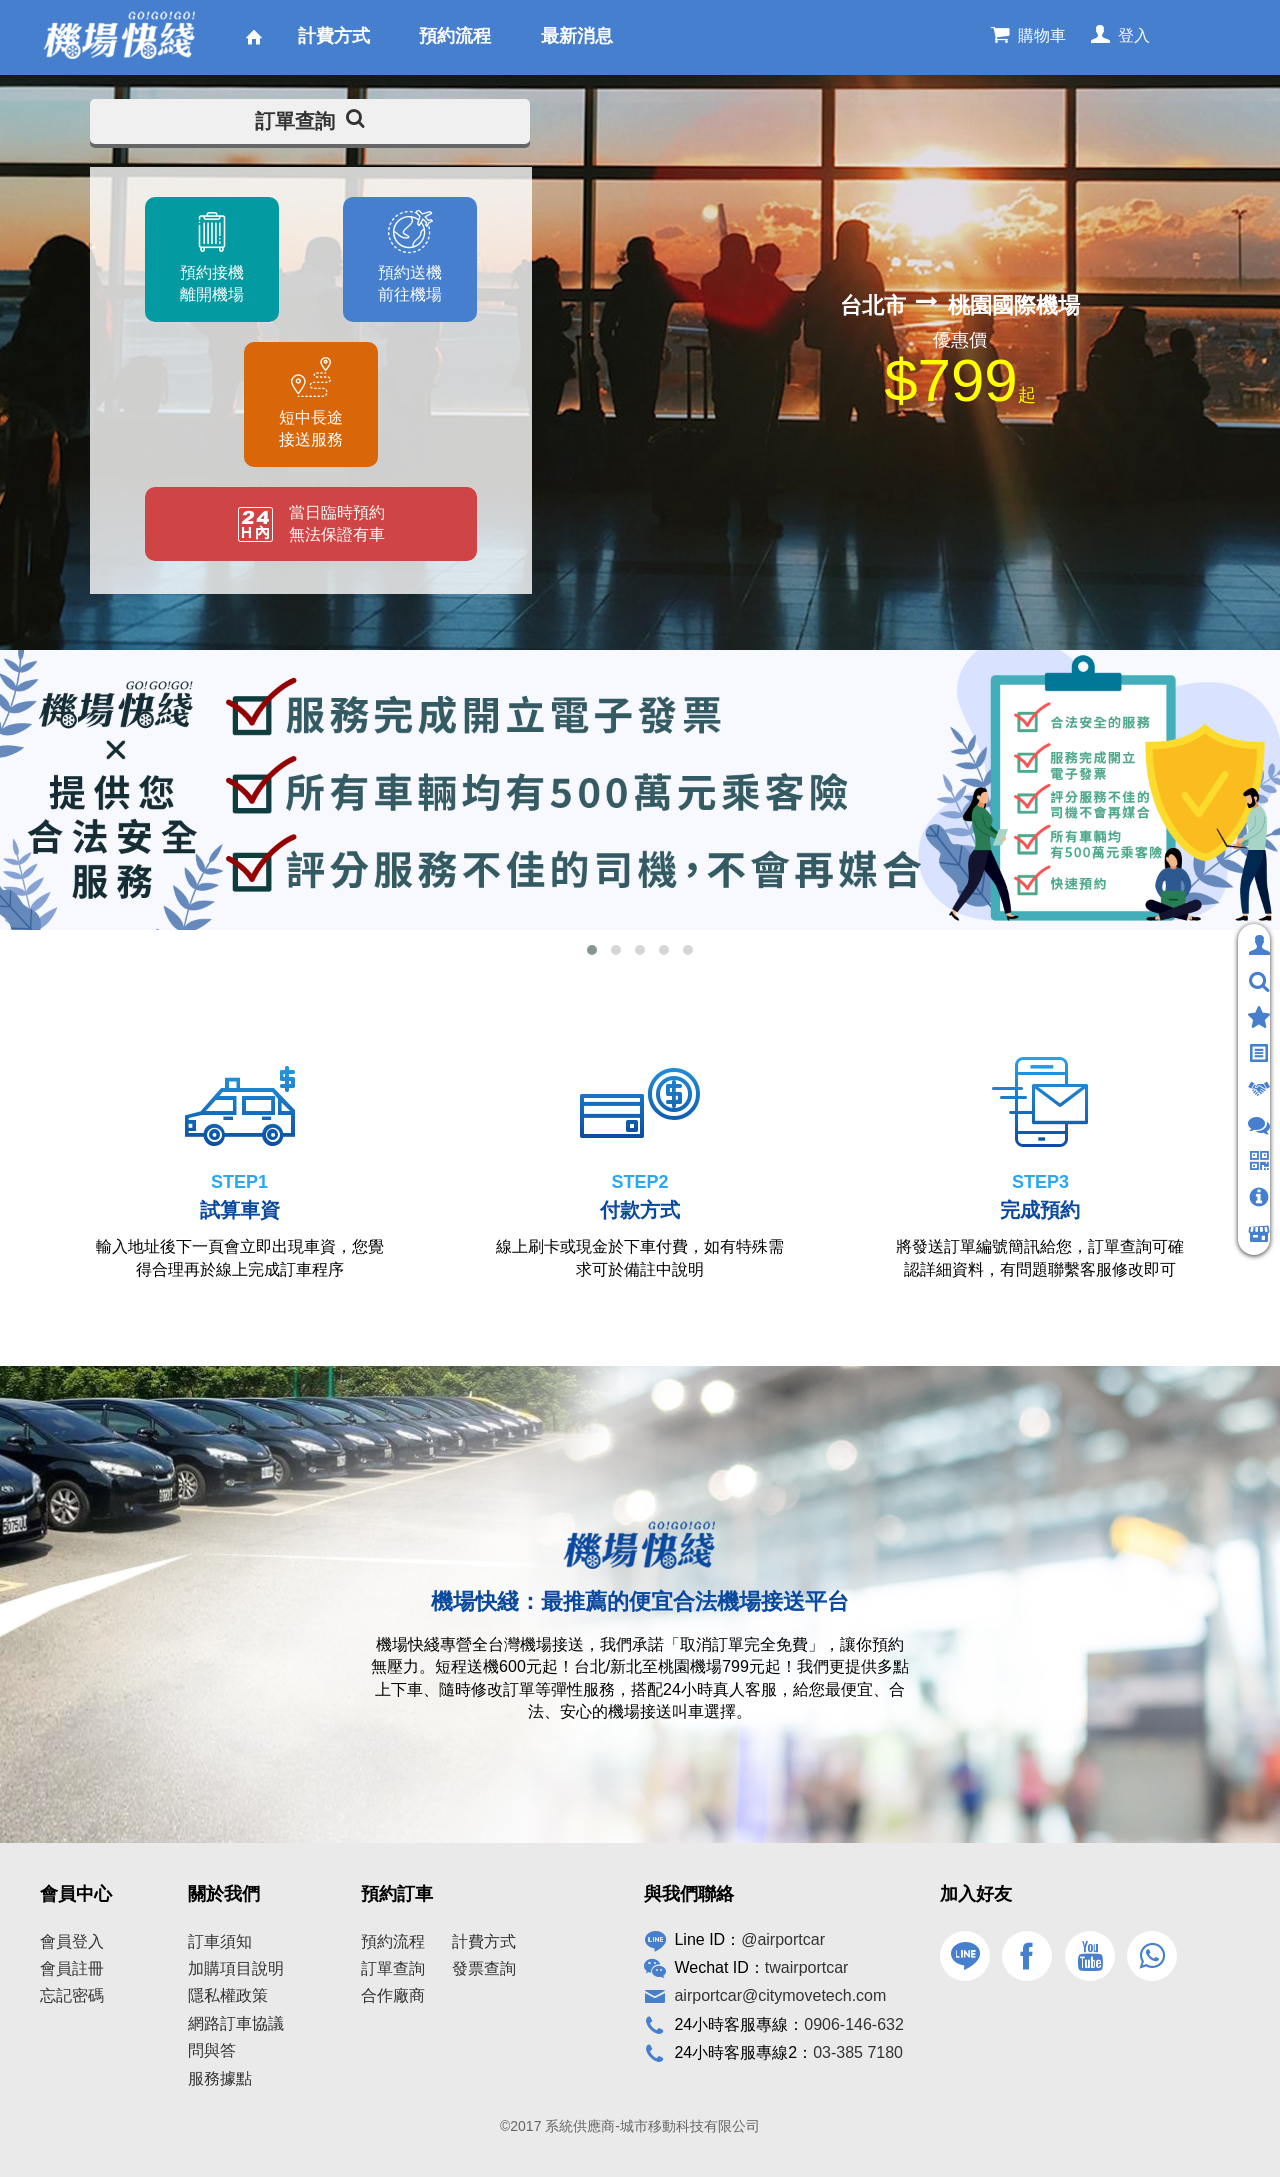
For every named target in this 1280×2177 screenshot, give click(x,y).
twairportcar (807, 1967)
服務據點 (220, 2078)
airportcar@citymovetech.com (780, 1995)
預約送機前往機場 (410, 283)
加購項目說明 (236, 1968)
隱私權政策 (228, 1995)
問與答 (212, 2050)
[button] (592, 950)
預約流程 (393, 1941)
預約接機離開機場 (212, 283)
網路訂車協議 (236, 2023)
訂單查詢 (310, 121)
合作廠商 (393, 1995)
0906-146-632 (854, 2024)
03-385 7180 (858, 2052)
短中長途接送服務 (311, 428)
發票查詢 (484, 1968)
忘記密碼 (72, 1995)
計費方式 (484, 1941)
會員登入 (72, 1941)
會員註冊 (72, 1968)
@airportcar (783, 1939)
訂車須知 (220, 1941)
